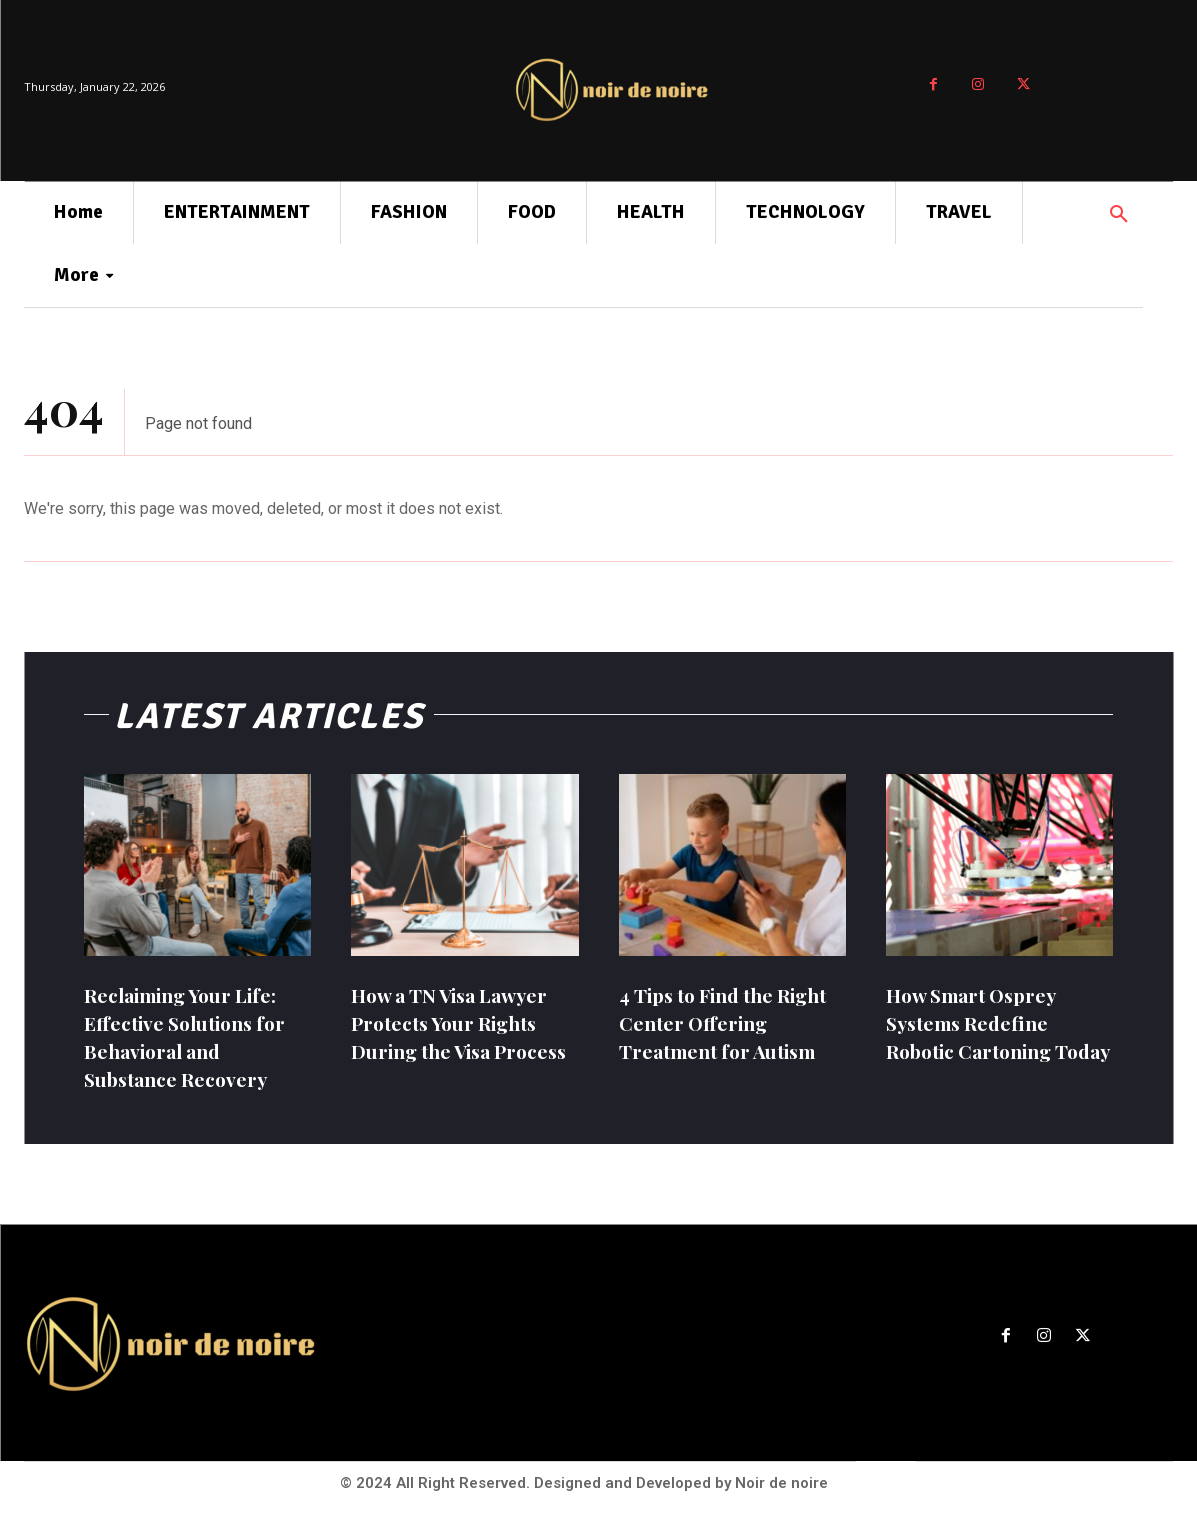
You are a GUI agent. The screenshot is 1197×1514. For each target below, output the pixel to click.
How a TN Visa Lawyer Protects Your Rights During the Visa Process (454, 1036)
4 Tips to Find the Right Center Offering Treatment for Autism (732, 1022)
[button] (1119, 215)
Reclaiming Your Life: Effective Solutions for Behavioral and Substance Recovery (192, 1036)
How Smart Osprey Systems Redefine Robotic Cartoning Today (977, 1036)
